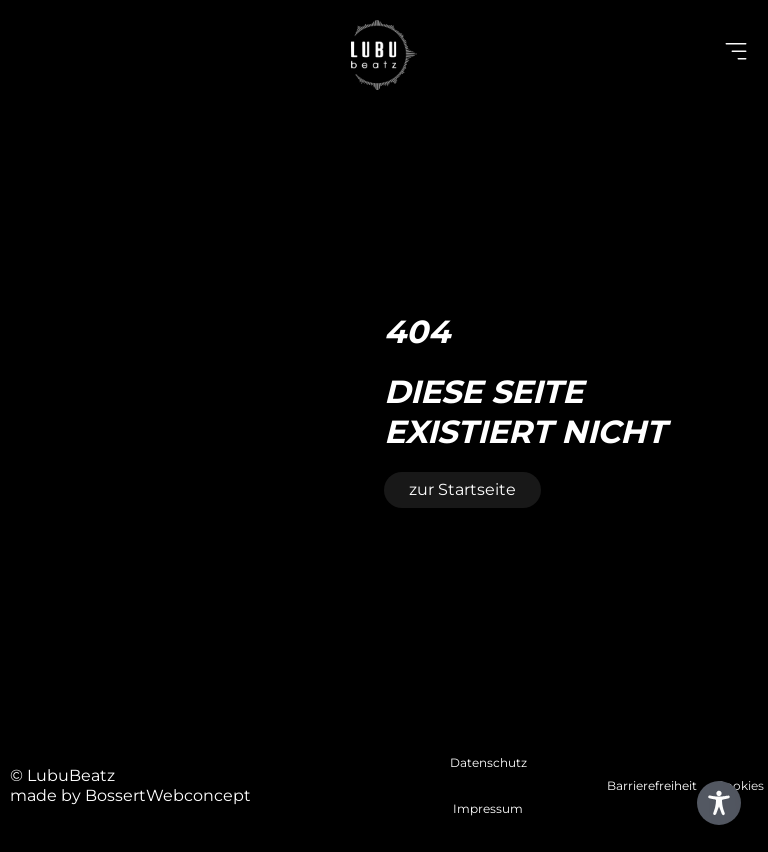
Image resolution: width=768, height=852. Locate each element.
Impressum (488, 808)
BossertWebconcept (168, 795)
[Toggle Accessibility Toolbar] (719, 803)
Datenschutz (488, 762)
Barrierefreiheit (652, 785)
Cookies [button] (740, 785)
